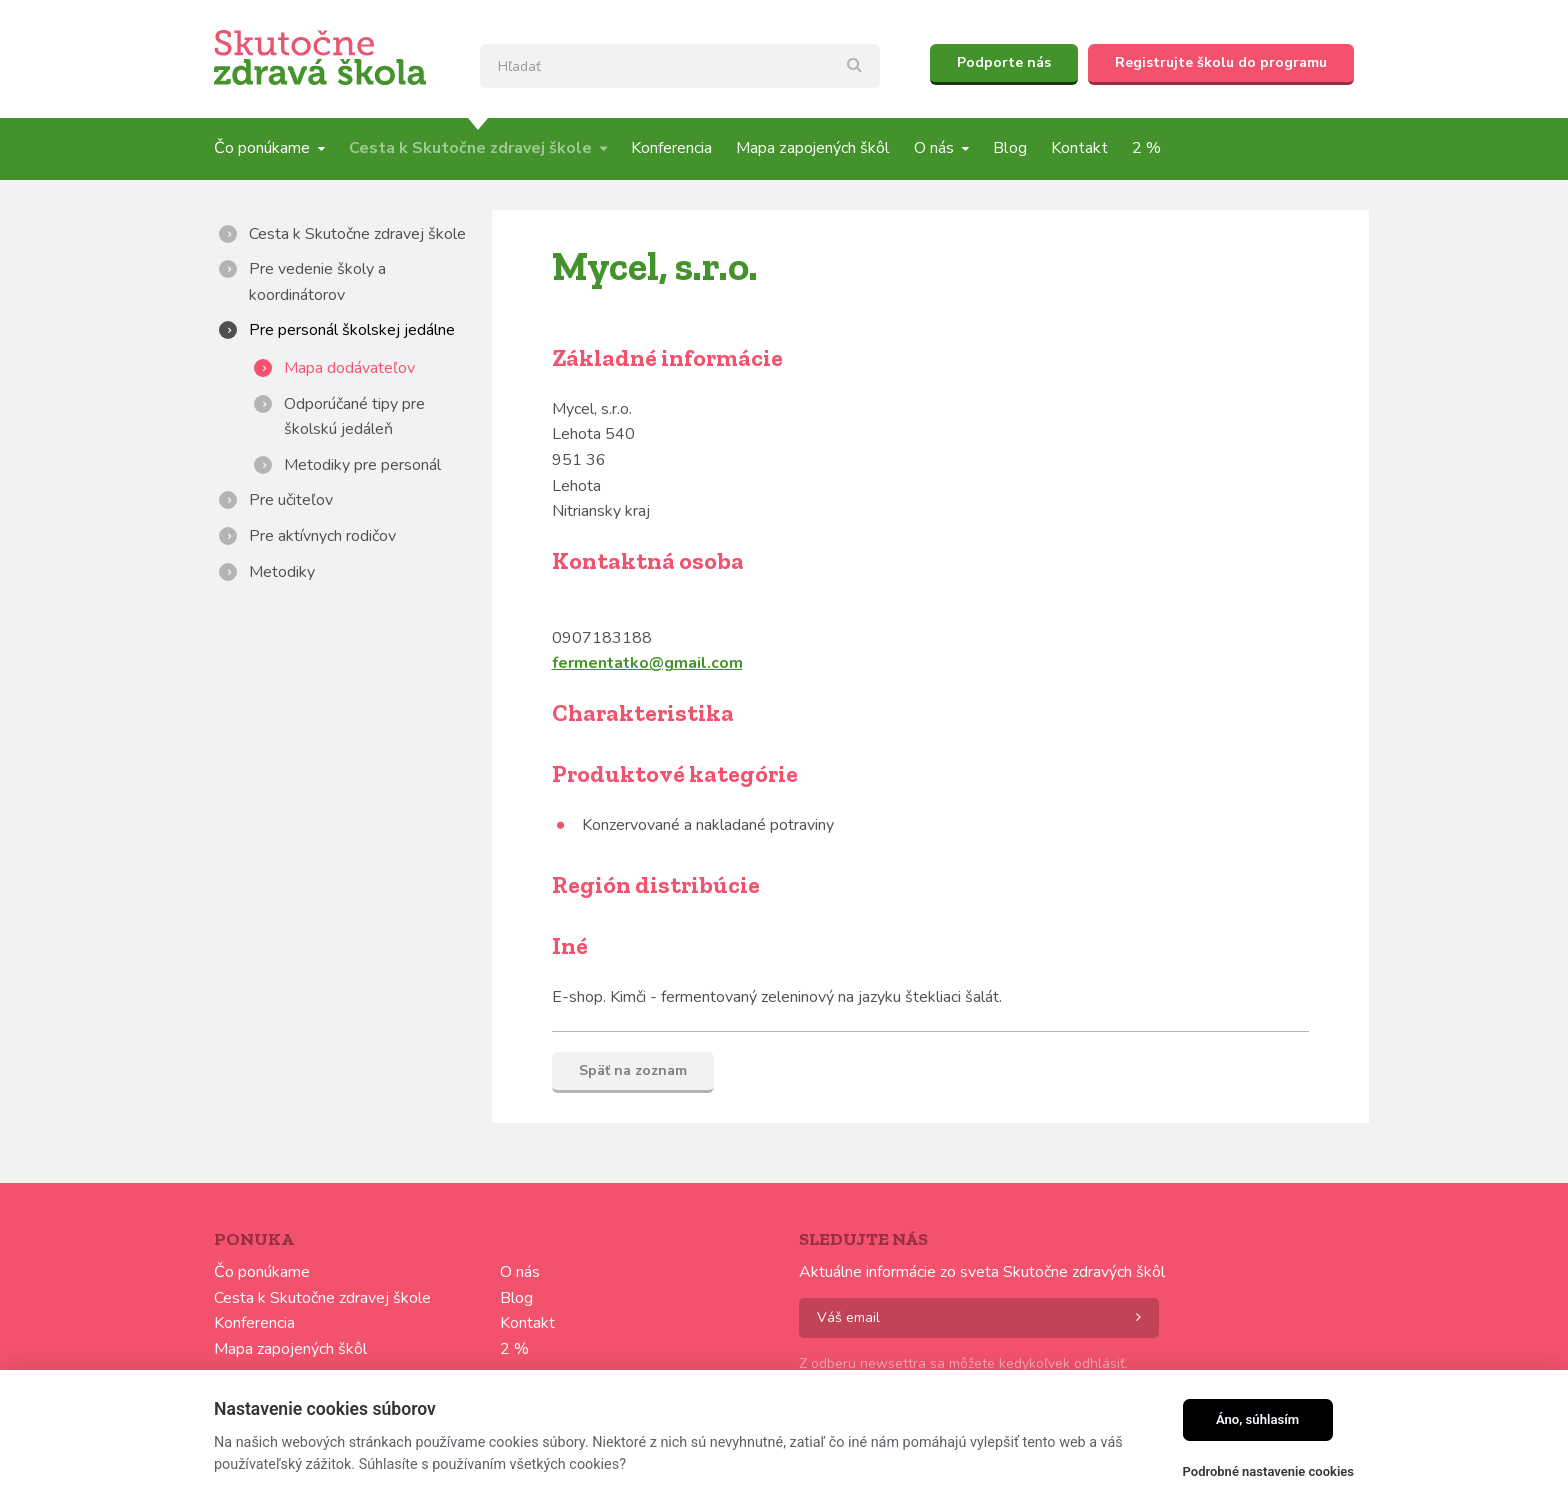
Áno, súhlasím (1257, 1419)
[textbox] (680, 66)
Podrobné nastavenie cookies (1268, 1471)
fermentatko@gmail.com (647, 663)
